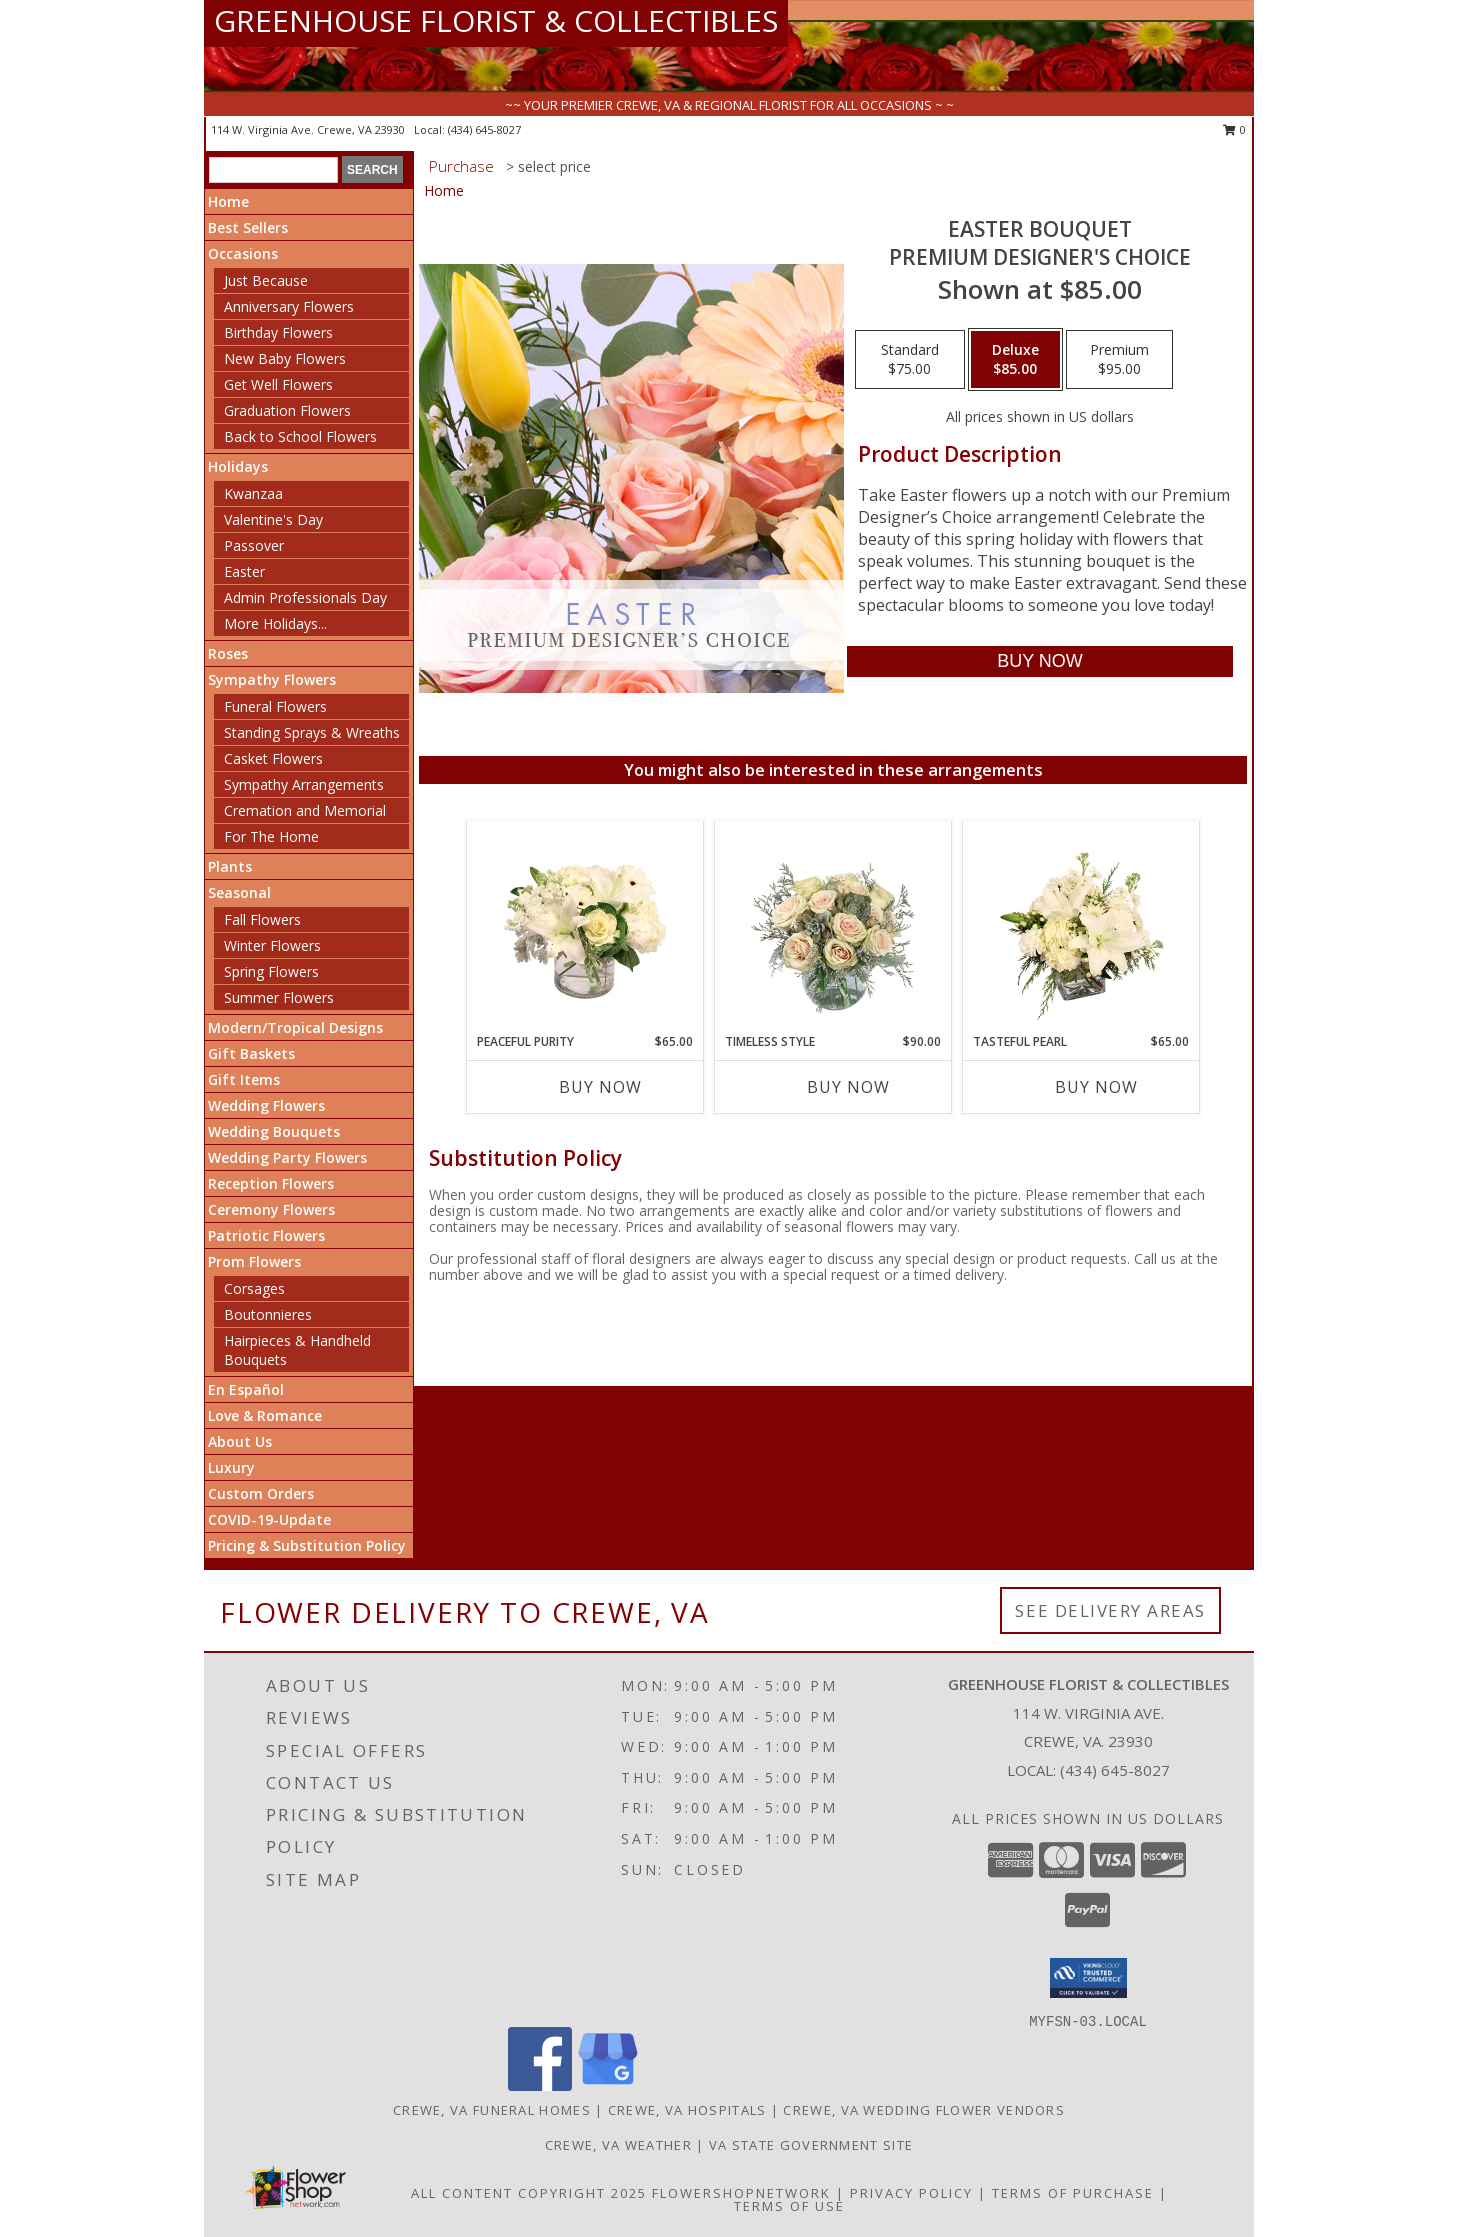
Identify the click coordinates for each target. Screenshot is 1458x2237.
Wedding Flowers (266, 1105)
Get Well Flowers (278, 384)
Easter (244, 571)
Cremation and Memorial (305, 810)
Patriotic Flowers (266, 1235)
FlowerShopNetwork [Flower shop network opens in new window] (741, 2193)
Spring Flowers (271, 971)
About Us (240, 1441)
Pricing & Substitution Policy (307, 1545)
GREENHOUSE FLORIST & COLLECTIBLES (496, 20)
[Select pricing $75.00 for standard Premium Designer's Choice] (910, 360)
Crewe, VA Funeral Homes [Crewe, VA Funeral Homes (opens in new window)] (492, 2110)
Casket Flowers (273, 758)
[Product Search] (273, 170)
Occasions (243, 253)
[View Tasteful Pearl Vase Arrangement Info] (1081, 927)
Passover (254, 545)
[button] (1088, 1978)
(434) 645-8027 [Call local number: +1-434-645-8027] (484, 129)
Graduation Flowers (287, 410)
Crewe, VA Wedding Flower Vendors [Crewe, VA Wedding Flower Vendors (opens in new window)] (924, 2110)
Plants (230, 866)
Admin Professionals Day (305, 597)
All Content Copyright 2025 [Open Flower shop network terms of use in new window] (529, 2193)
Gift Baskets (251, 1053)
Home (228, 201)
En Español (246, 1389)
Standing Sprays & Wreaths (312, 732)
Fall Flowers (262, 919)
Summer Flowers (279, 997)
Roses (228, 653)
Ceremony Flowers (271, 1209)
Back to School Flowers (300, 436)
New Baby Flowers (285, 358)
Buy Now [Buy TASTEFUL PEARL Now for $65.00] (1096, 1087)
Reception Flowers (271, 1183)
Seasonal (239, 892)
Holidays (238, 466)
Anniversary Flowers (289, 306)
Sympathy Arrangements (304, 784)
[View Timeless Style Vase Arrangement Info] (833, 927)
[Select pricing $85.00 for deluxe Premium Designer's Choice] (1015, 360)
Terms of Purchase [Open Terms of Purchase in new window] (1073, 2193)
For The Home (271, 836)
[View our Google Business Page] (608, 2085)
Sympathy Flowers (272, 679)
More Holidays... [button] (275, 623)
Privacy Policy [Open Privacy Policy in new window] (911, 2193)
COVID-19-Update (269, 1519)
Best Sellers (248, 227)
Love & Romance (265, 1415)
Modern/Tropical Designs (295, 1027)
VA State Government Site (811, 2145)
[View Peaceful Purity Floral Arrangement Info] (585, 927)
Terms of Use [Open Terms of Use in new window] (789, 2206)
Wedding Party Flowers (287, 1157)
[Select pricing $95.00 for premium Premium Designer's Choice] (1119, 360)
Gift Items (244, 1079)
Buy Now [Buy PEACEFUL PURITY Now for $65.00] (600, 1087)
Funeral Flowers (275, 706)
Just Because (266, 280)
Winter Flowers (272, 945)
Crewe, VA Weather (618, 2145)
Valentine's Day (273, 519)
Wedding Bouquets (274, 1131)
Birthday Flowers (278, 332)
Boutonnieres (268, 1314)
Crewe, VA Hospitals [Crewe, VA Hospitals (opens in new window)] (687, 2110)
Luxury (231, 1467)
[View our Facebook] (540, 2085)
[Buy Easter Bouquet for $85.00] (1039, 661)
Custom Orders (261, 1493)
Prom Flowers (254, 1261)
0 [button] (1234, 129)
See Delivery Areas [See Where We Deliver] (1110, 1610)
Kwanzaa (253, 493)
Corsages (254, 1288)
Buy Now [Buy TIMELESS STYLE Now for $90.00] (848, 1087)
